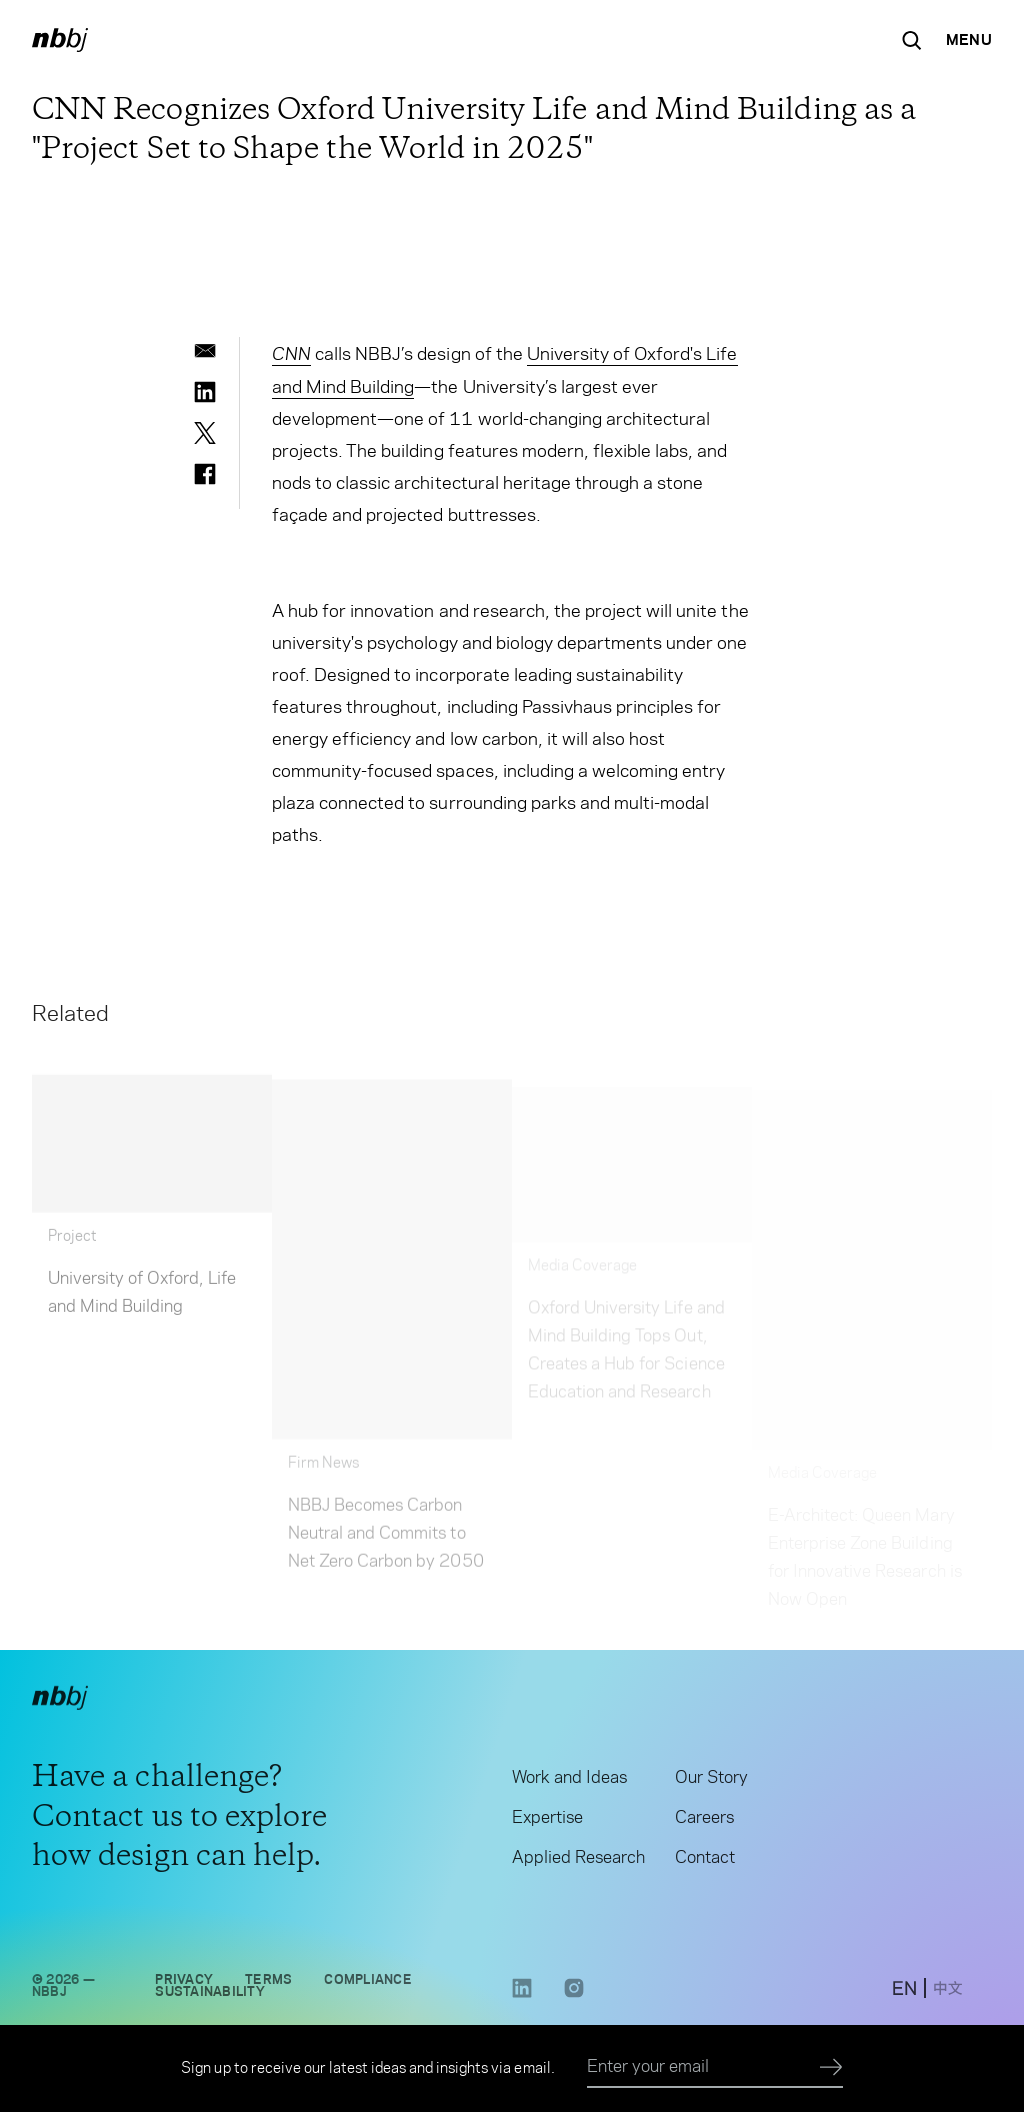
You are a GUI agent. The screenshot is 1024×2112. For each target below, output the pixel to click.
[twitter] (205, 433)
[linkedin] (205, 392)
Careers (704, 1820)
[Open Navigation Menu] (969, 40)
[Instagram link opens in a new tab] (574, 1997)
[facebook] (205, 474)
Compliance (367, 1982)
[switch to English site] (904, 1993)
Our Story (711, 1780)
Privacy (184, 1982)
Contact (705, 1860)
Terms (268, 1982)
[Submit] (831, 2068)
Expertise (547, 1820)
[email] (205, 351)
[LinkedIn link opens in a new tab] (522, 1997)
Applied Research (578, 1860)
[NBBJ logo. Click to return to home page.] (60, 40)
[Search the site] (912, 40)
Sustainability (209, 1994)
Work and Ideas (569, 1780)
